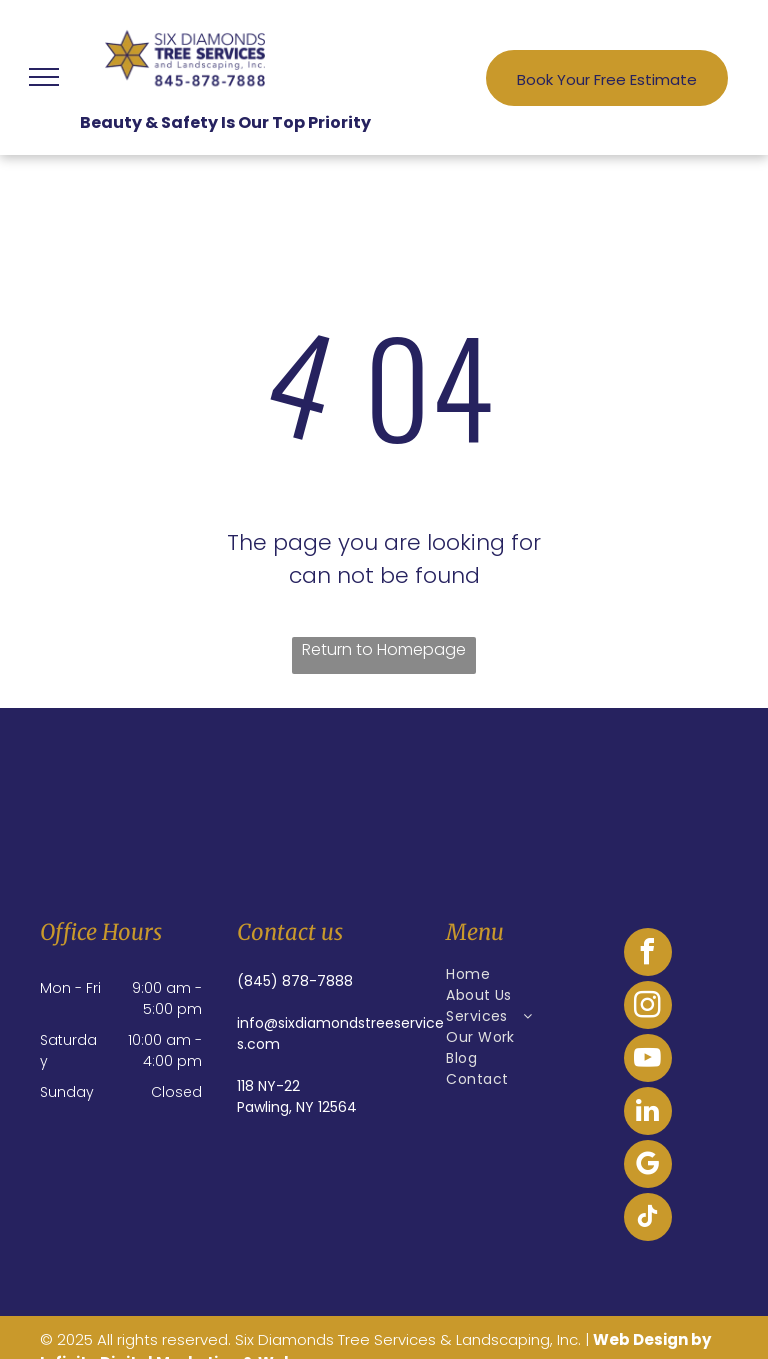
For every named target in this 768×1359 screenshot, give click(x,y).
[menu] (44, 77)
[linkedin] (648, 1113)
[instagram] (648, 1007)
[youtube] (648, 1060)
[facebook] (648, 954)
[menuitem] (519, 974)
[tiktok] (648, 1219)
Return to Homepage (384, 649)
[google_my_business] (648, 1166)
